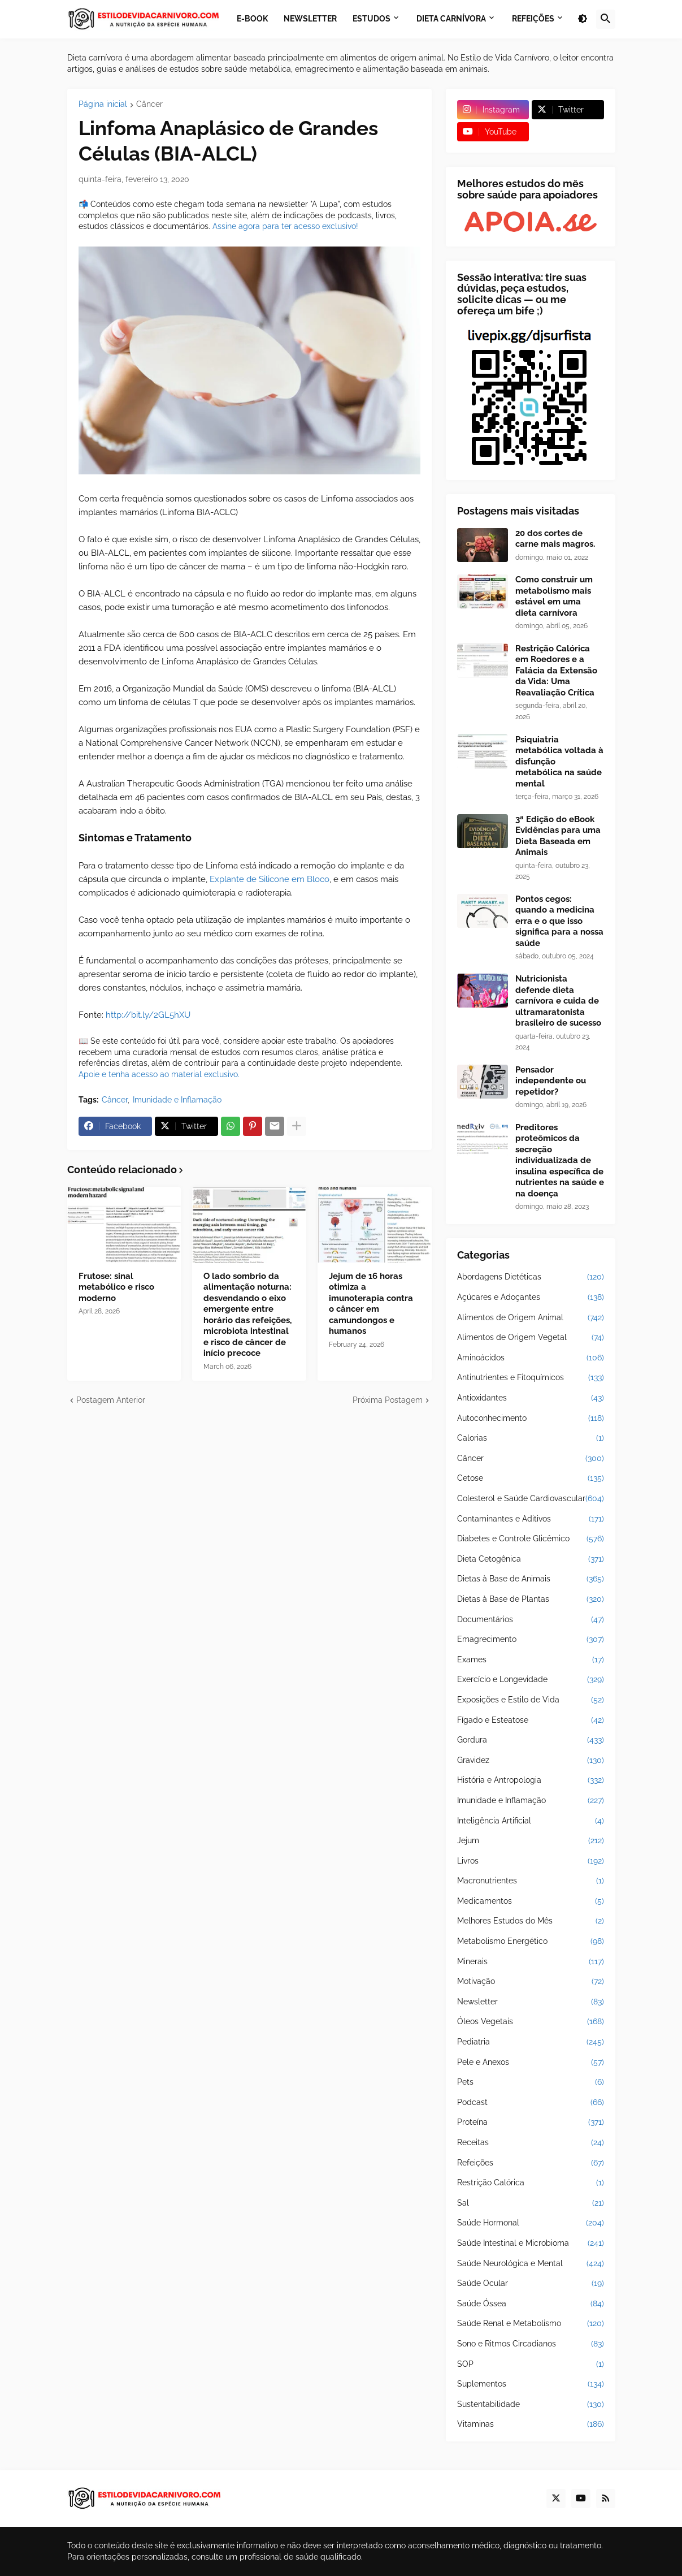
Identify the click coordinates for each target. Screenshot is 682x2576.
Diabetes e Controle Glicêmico (530, 1539)
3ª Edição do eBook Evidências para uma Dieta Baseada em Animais (558, 836)
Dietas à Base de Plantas (530, 1599)
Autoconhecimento (530, 1418)
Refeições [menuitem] (533, 18)
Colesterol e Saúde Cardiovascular (530, 1499)
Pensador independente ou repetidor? (550, 1081)
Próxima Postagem (388, 1399)
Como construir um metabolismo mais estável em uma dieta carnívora (554, 596)
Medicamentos (530, 1901)
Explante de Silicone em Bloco (269, 879)
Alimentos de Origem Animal (530, 1318)
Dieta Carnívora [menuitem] (451, 18)
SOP (530, 2364)
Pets (530, 2082)
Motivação (530, 1981)
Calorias (530, 1438)
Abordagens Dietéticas (530, 1277)
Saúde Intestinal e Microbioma (530, 2243)
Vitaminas (530, 2424)
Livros (530, 1861)
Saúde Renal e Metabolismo (530, 2323)
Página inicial (103, 104)
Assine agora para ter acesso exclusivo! (285, 226)
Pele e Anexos (530, 2062)
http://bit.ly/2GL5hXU (148, 1015)
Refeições (530, 2163)
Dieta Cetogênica (530, 1559)
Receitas (530, 2143)
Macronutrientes (530, 1881)
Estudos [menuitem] (371, 18)
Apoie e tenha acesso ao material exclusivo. (159, 1074)
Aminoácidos (530, 1358)
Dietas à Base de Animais (530, 1579)
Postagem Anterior (110, 1399)
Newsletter (530, 2002)
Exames (530, 1660)
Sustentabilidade (530, 2404)
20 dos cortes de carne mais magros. (555, 539)
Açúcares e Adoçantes (530, 1297)
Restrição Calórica (530, 2183)
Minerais (530, 1962)
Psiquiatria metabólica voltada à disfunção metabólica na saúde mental (559, 761)
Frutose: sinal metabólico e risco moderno (116, 1287)
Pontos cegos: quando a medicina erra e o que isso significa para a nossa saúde (559, 921)
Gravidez (530, 1760)
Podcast (530, 2102)
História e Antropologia (530, 1780)
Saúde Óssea (530, 2304)
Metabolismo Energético (530, 1941)
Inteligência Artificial (530, 1821)
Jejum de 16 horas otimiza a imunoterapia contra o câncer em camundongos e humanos (371, 1304)
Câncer (149, 104)
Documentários (530, 1620)
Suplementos (530, 2384)
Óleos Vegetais (530, 2022)
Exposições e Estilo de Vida (530, 1700)
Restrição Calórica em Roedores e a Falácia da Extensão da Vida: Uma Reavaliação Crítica (556, 670)
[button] (582, 19)
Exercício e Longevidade (530, 1679)
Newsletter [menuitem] (310, 18)
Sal (530, 2203)
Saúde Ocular (530, 2283)
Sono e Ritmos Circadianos (530, 2344)
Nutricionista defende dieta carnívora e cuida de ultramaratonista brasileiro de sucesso (558, 1001)
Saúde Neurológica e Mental (530, 2264)
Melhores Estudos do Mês (530, 1921)
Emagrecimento (530, 1639)
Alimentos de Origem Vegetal (530, 1337)
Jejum (530, 1841)
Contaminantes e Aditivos (530, 1519)
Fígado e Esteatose (530, 1720)
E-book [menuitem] (252, 18)
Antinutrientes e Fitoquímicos (530, 1378)
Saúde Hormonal (530, 2223)
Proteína (530, 2122)
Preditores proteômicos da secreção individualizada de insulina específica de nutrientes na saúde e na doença (559, 1160)
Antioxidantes (530, 1398)
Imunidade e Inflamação (177, 1099)
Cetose (530, 1478)
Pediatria (530, 2042)
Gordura (530, 1740)
